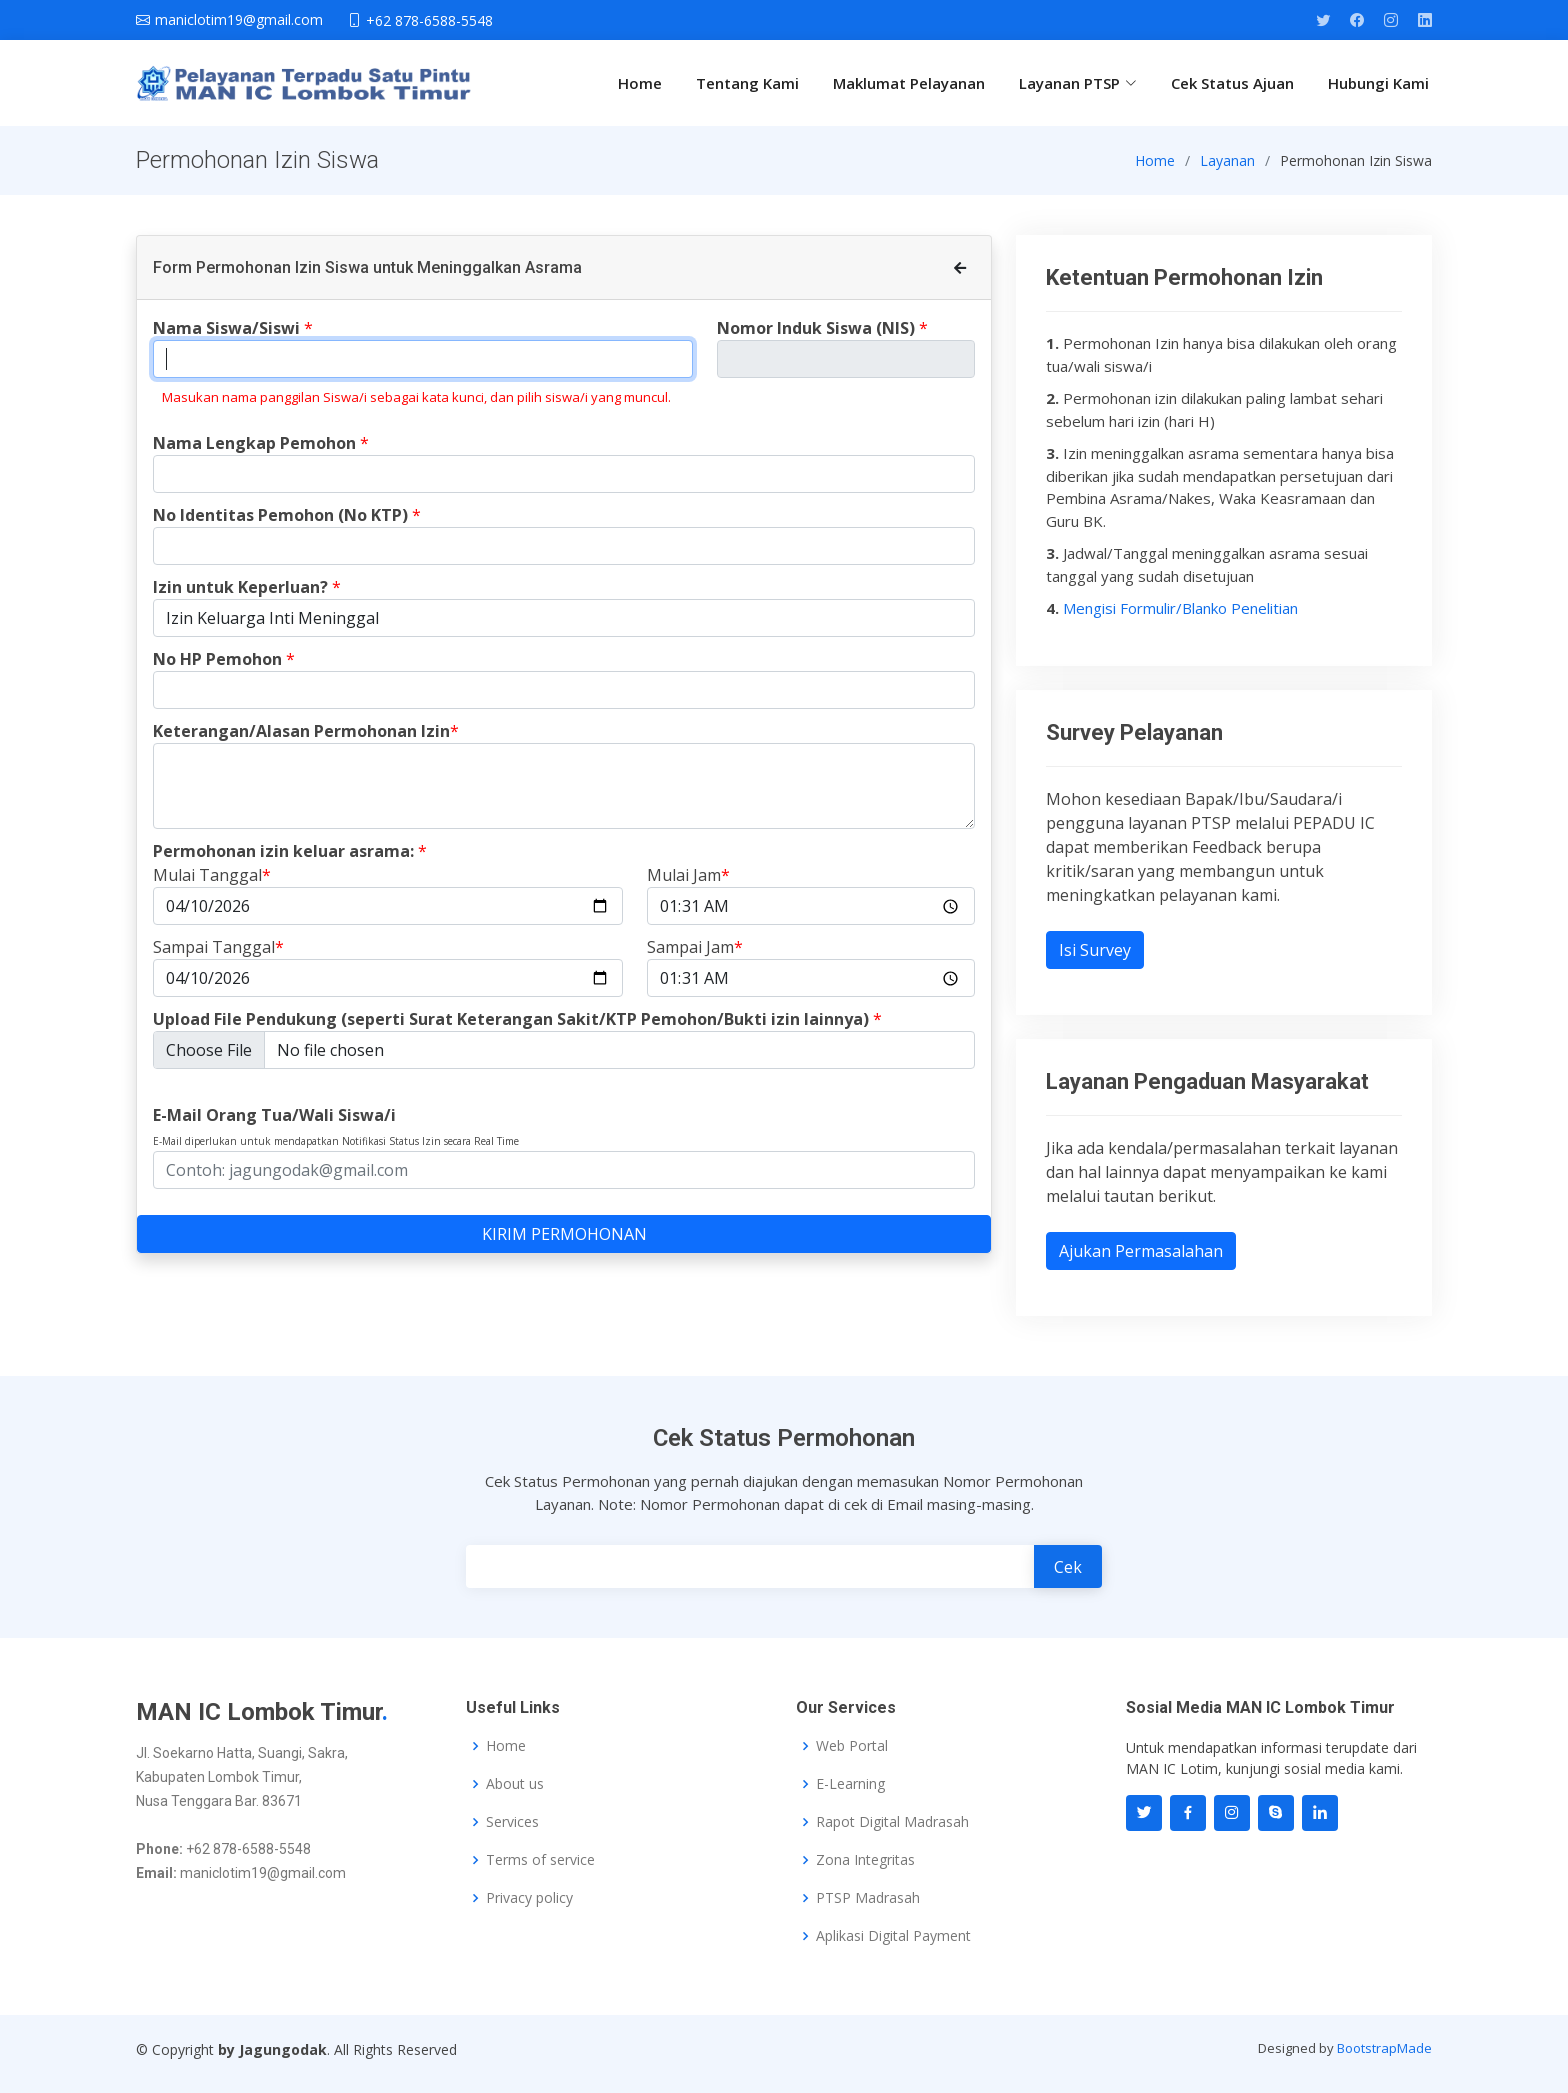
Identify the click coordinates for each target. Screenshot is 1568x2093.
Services (512, 1822)
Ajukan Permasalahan (1141, 1263)
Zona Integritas (865, 1860)
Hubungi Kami (1378, 83)
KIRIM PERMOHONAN (564, 1246)
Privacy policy (529, 1898)
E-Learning (850, 1784)
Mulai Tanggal (212, 887)
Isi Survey (1095, 961)
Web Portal (852, 1746)
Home (640, 83)
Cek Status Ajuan (1232, 83)
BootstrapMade (1384, 2048)
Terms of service (540, 1860)
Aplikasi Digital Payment (893, 1936)
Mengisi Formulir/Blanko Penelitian (1180, 619)
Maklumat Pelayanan (909, 83)
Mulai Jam (688, 887)
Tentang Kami (747, 83)
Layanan (1227, 171)
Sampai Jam (695, 959)
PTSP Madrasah (868, 1898)
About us (515, 1784)
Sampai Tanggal (218, 959)
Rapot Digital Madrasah (892, 1822)
